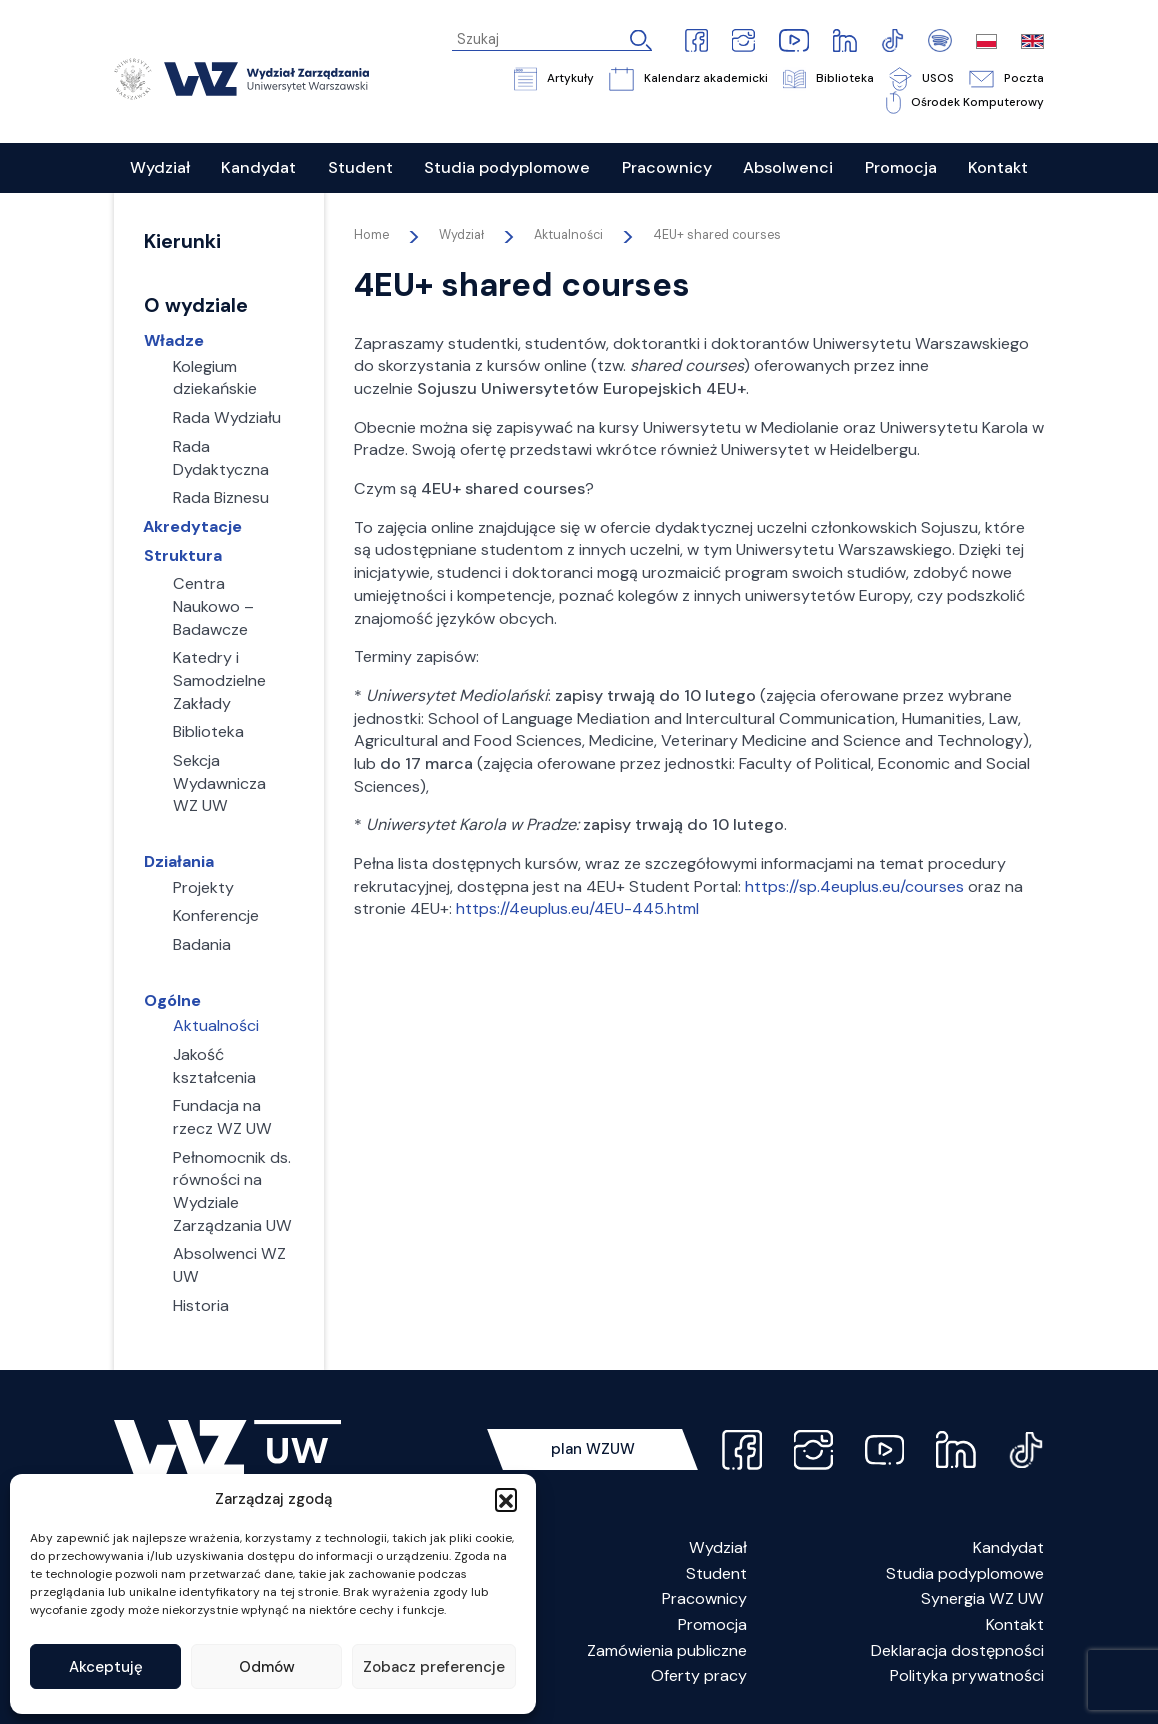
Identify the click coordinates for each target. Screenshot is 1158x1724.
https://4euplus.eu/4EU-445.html (577, 908)
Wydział (718, 1547)
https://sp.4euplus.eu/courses (854, 886)
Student (716, 1573)
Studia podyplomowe (965, 1573)
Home (371, 235)
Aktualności (568, 235)
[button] (506, 1499)
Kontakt (1015, 1624)
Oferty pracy (699, 1675)
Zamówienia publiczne (667, 1650)
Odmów (267, 1667)
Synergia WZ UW (982, 1598)
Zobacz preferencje (434, 1667)
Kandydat (1008, 1547)
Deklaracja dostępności (957, 1650)
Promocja (712, 1624)
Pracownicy (704, 1598)
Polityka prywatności (967, 1675)
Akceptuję (106, 1667)
